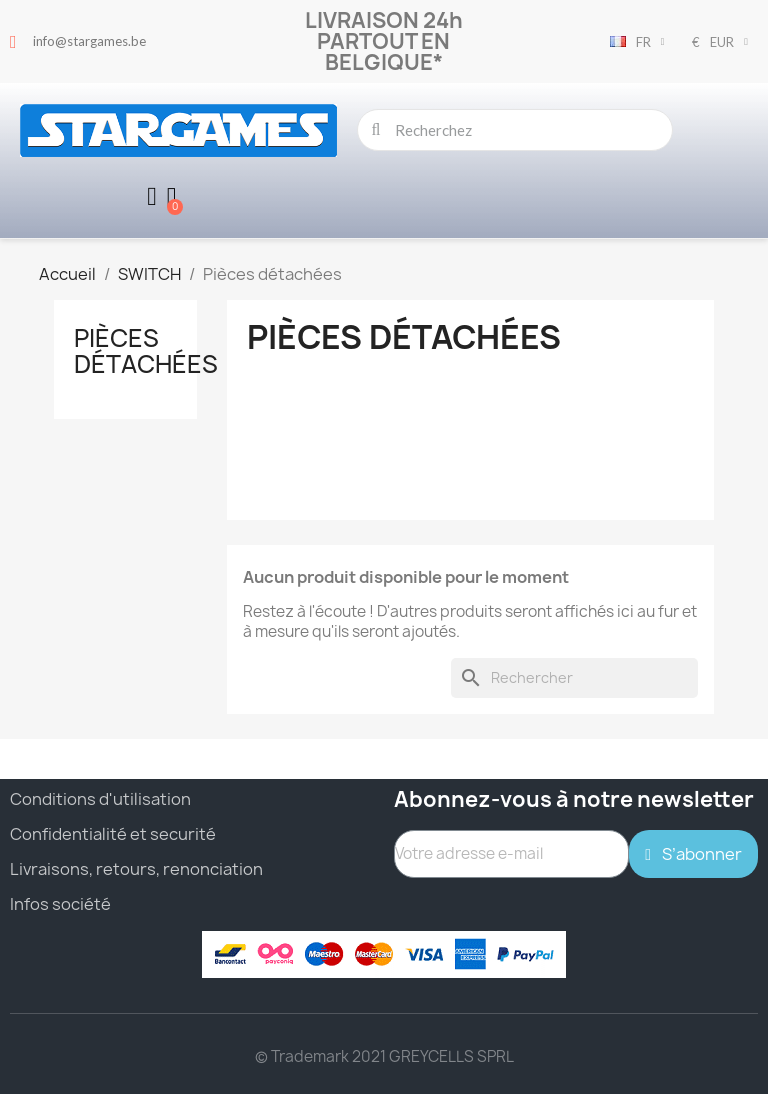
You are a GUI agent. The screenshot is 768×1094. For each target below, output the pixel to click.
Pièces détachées (146, 351)
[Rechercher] (574, 678)
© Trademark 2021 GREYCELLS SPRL (384, 1056)
